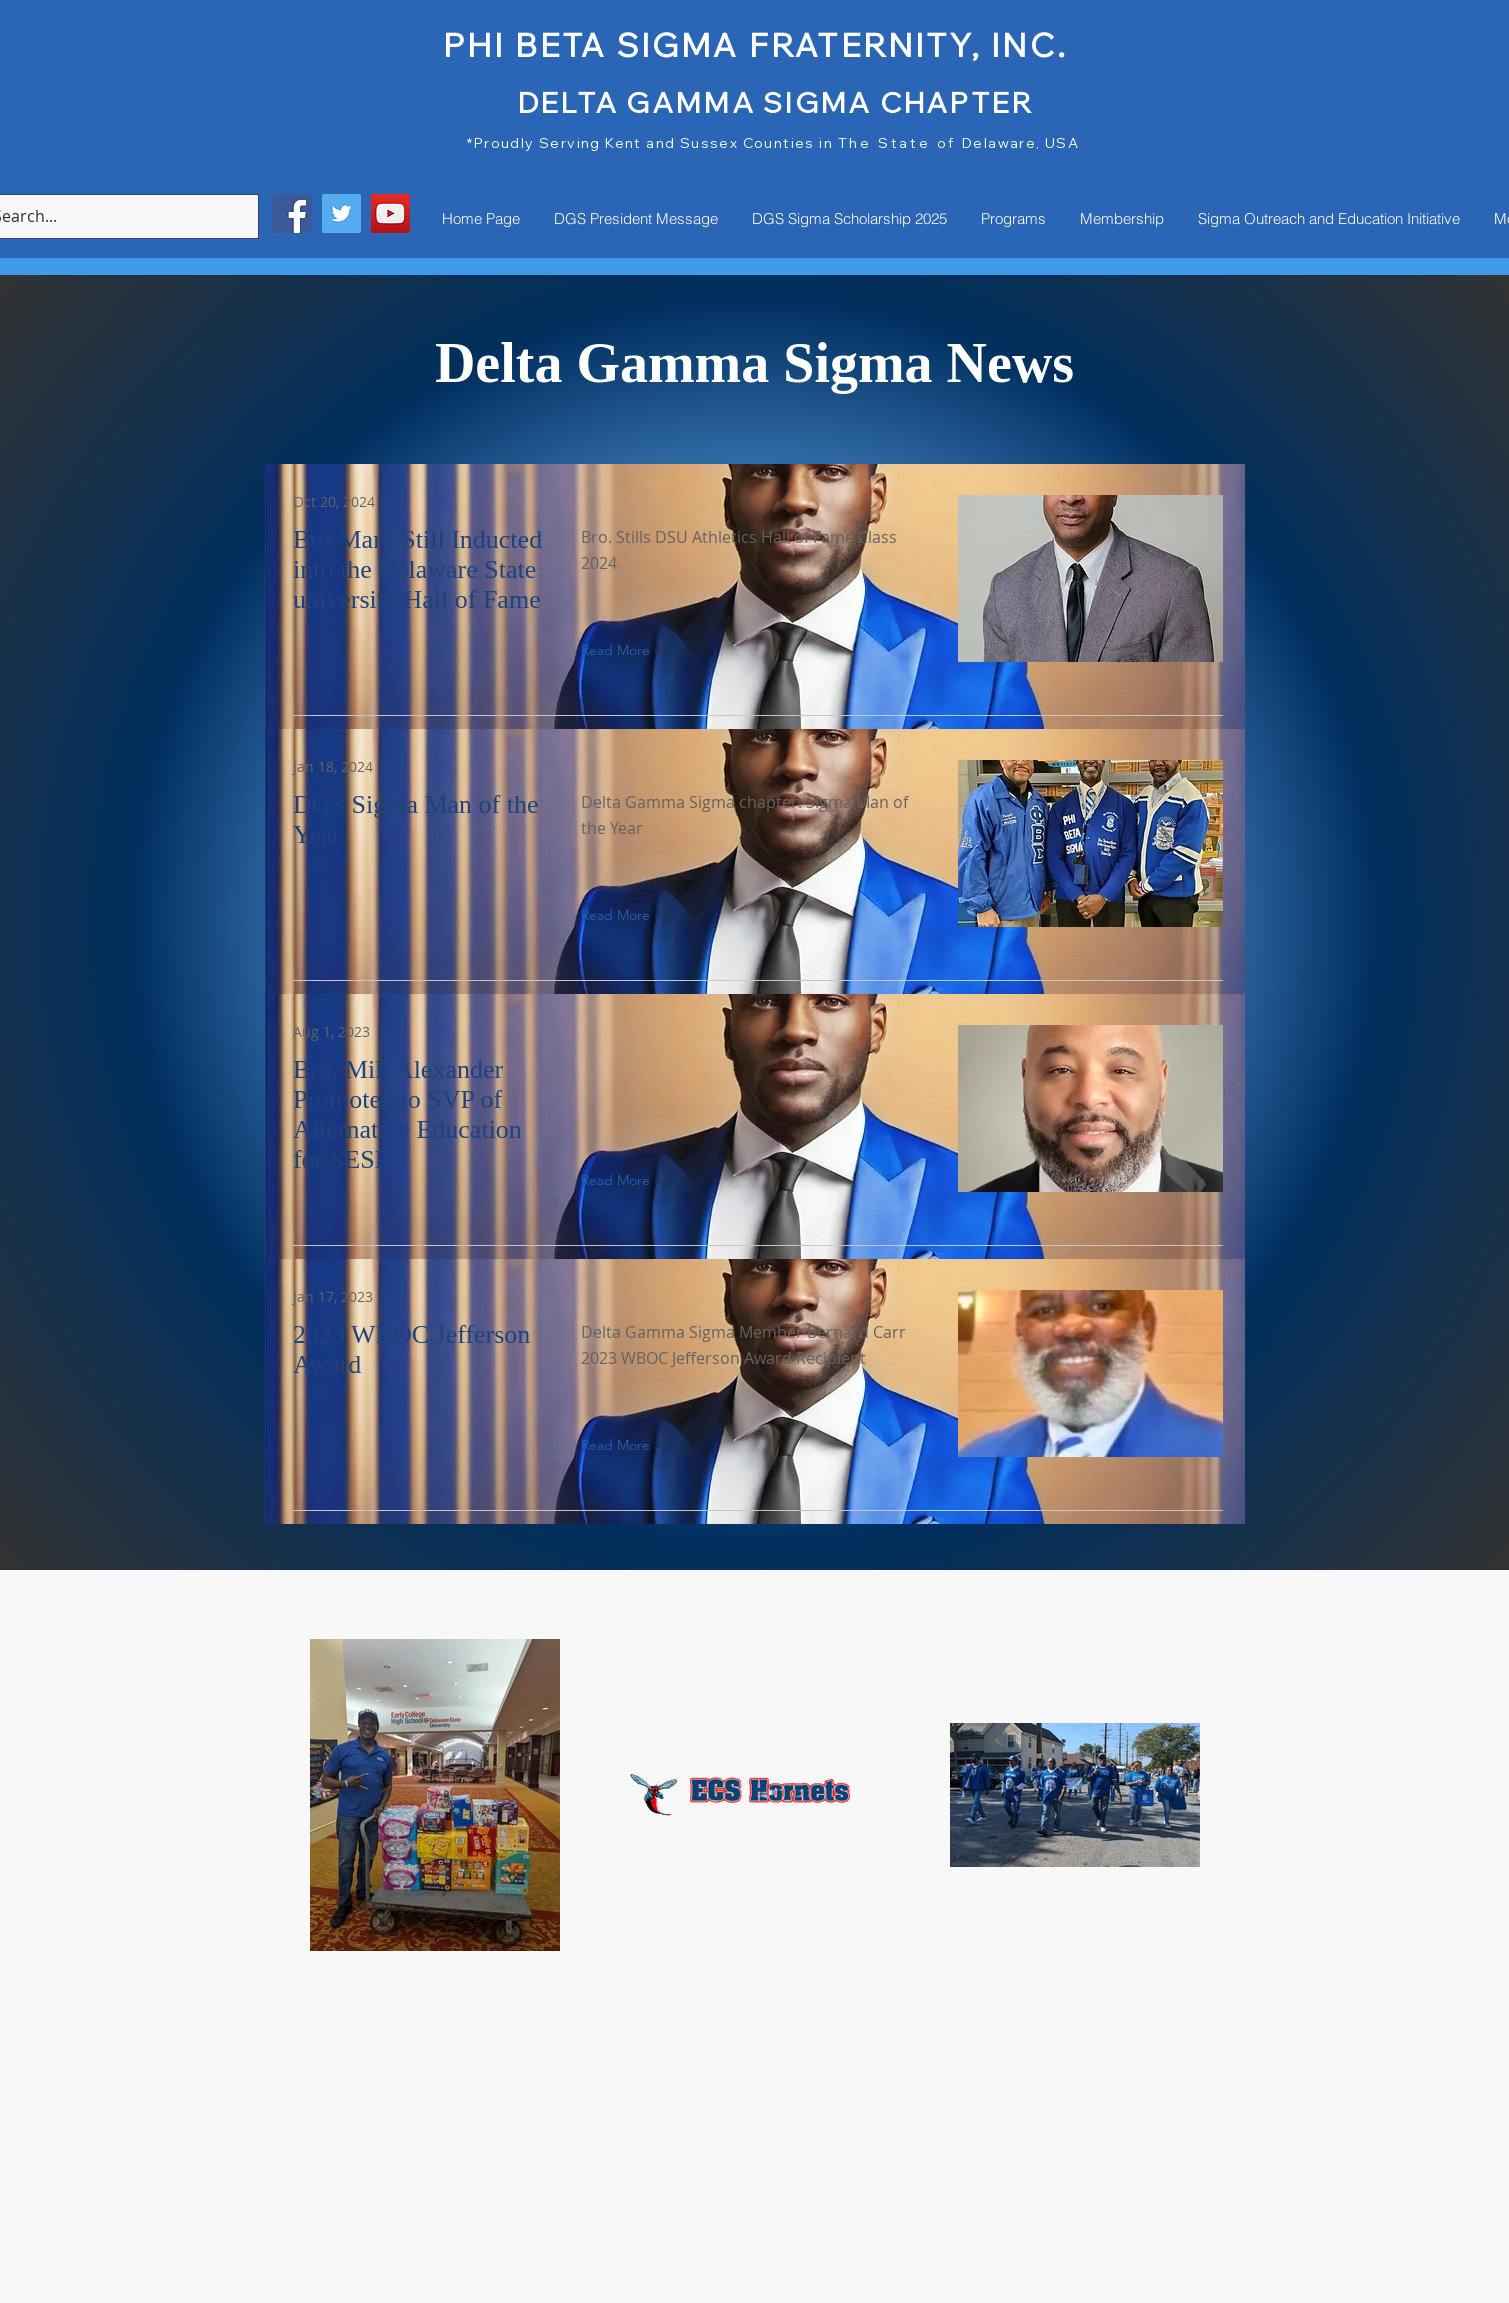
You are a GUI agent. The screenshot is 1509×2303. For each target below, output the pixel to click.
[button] (697, 650)
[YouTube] (390, 213)
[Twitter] (341, 213)
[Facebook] (292, 213)
